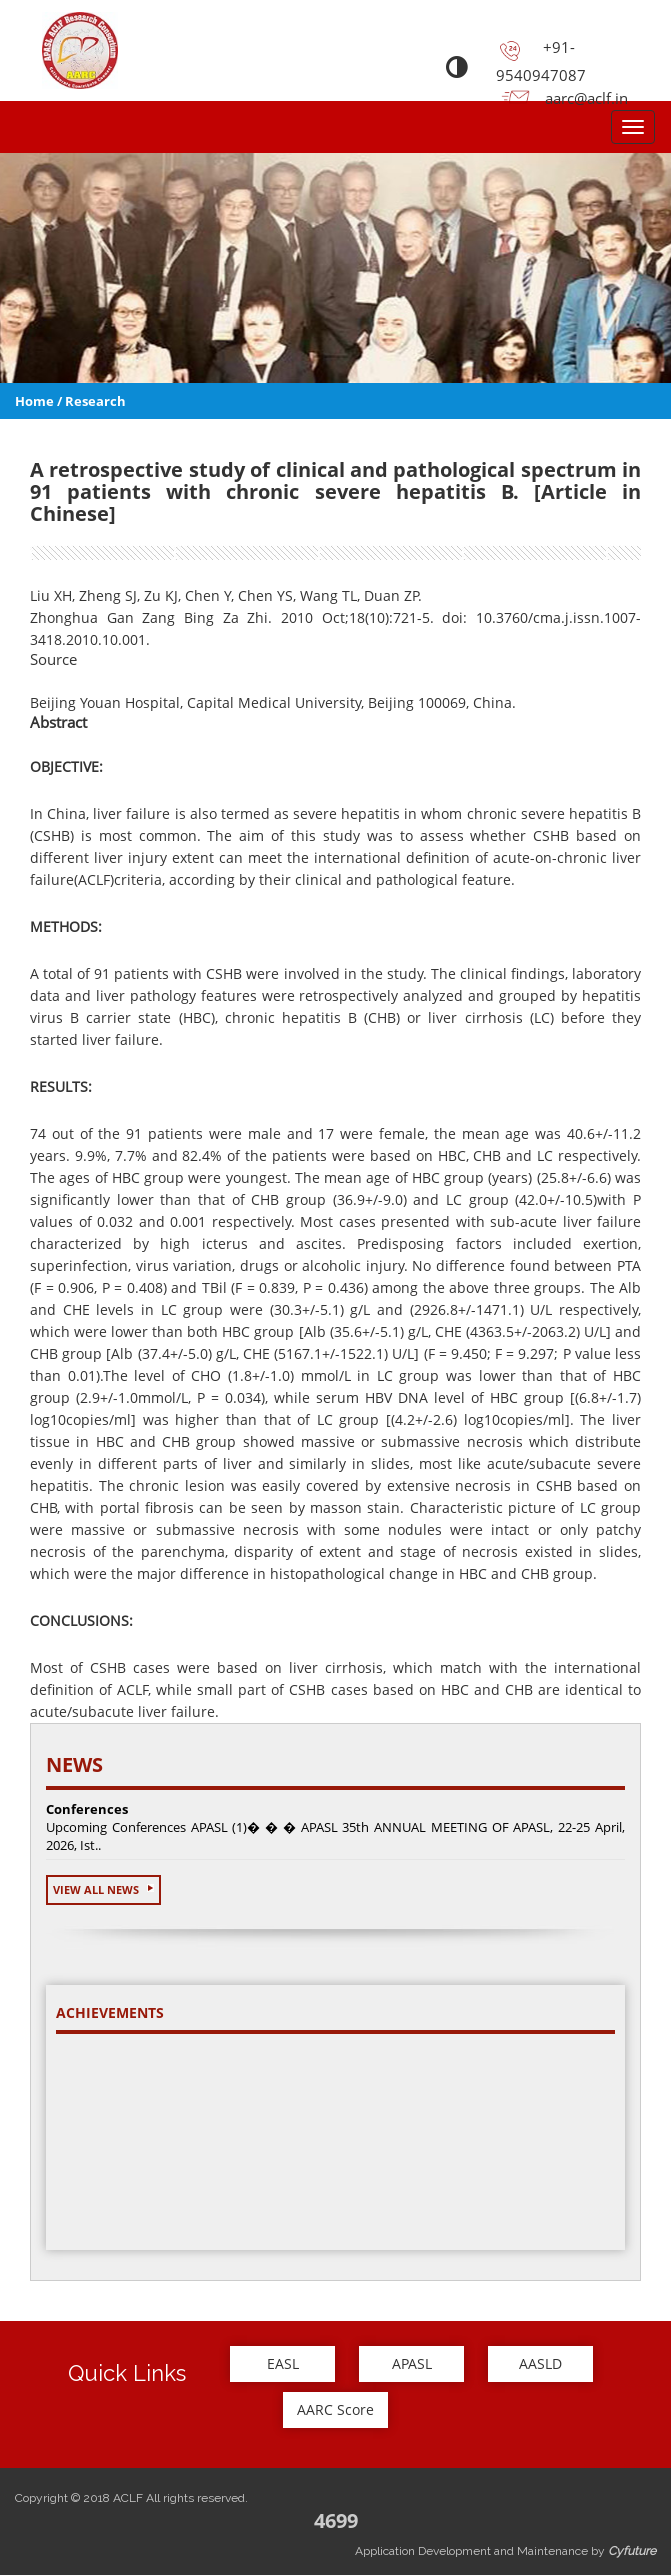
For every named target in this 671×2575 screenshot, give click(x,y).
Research (95, 401)
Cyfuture (632, 2551)
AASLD (540, 2363)
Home (34, 401)
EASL (283, 2363)
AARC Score (335, 2409)
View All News (103, 1889)
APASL (412, 2363)
